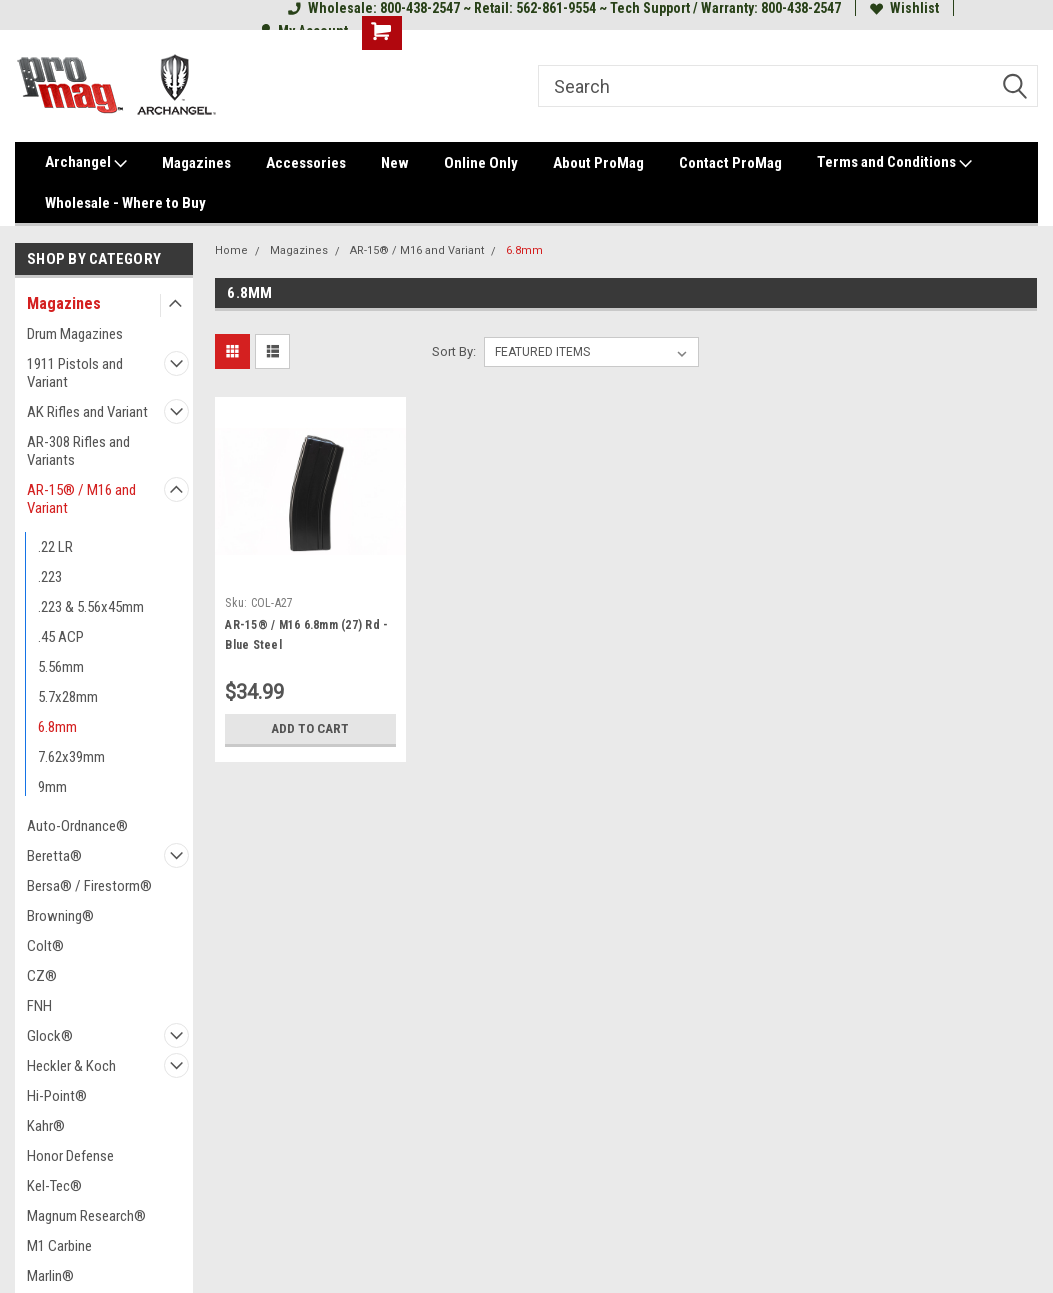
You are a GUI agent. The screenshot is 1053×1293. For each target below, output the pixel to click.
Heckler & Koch (71, 1066)
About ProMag (598, 163)
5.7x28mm (68, 697)
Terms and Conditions (894, 163)
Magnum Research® (86, 1216)
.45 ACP (61, 637)
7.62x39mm (71, 757)
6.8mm (57, 727)
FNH (39, 1006)
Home (231, 250)
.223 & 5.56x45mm (91, 607)
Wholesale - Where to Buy (125, 203)
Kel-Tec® (54, 1186)
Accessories (306, 163)
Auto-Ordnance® (77, 826)
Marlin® (50, 1276)
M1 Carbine (59, 1246)
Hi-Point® (57, 1096)
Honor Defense (70, 1156)
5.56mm (61, 667)
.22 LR (55, 547)
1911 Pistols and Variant (75, 373)
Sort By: (454, 351)
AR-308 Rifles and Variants (78, 451)
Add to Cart (310, 729)
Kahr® (46, 1126)
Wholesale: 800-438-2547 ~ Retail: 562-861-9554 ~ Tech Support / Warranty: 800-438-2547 (564, 8)
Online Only (481, 163)
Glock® (50, 1036)
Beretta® (54, 856)
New (395, 163)
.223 (50, 577)
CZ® (42, 976)
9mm (52, 787)
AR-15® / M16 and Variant (81, 499)
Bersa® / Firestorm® (89, 886)
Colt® (45, 946)
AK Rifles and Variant (87, 412)
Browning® (60, 916)
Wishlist (904, 8)
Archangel (86, 163)
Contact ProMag (730, 163)
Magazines (196, 163)
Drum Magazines (75, 334)
